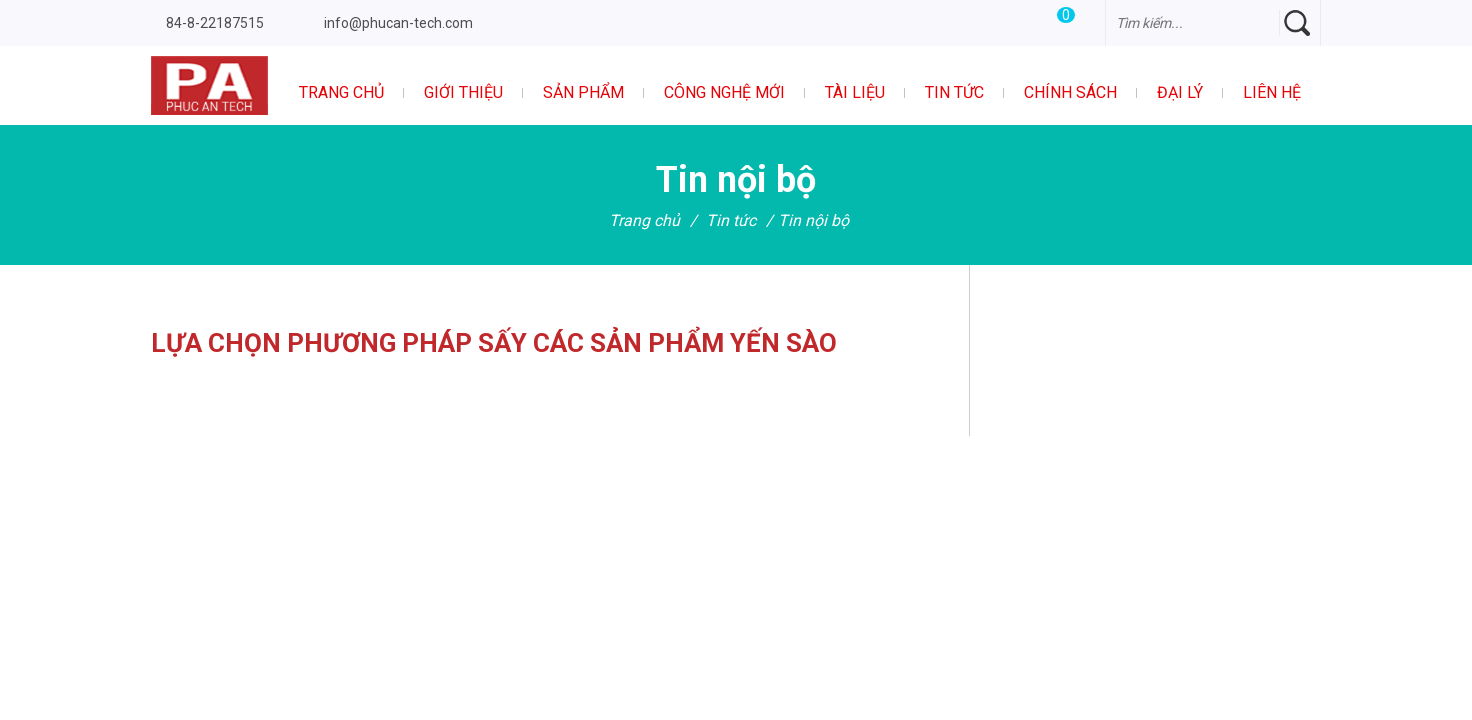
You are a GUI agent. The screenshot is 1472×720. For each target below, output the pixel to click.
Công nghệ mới (724, 92)
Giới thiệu (463, 92)
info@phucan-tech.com (398, 23)
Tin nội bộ (813, 220)
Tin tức (954, 92)
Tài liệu (855, 92)
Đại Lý (1180, 92)
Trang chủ (341, 92)
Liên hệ (1272, 92)
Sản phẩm (583, 92)
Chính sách (1070, 92)
